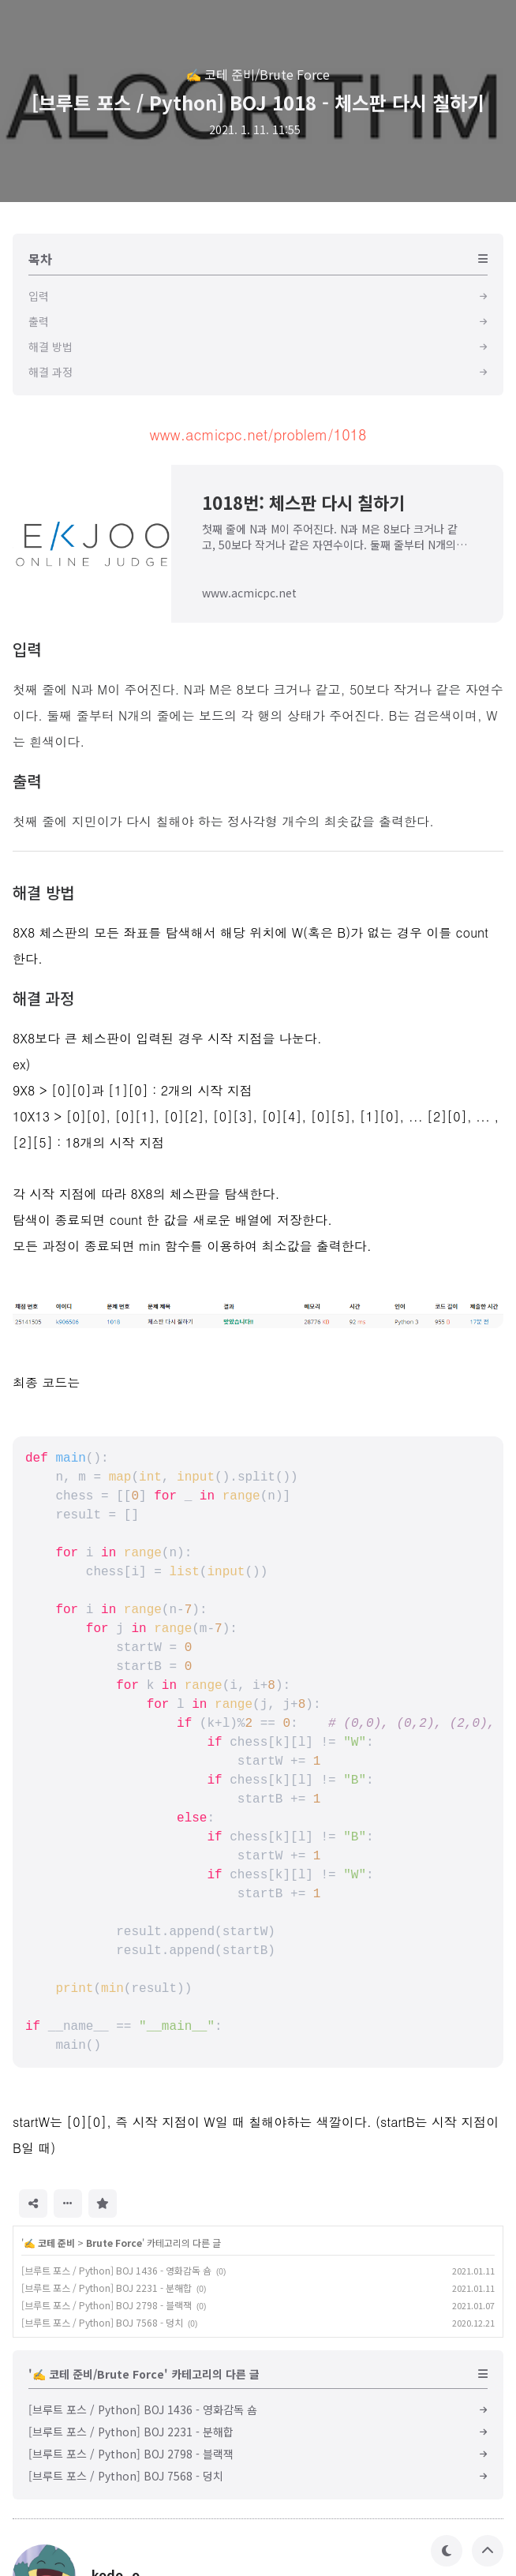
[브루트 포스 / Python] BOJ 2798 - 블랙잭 (106, 2305)
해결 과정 (43, 998)
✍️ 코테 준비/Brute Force (258, 74)
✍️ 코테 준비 (49, 2242)
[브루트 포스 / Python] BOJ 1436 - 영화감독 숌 (116, 2270)
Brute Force (114, 2242)
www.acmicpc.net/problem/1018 (257, 434)
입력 (27, 649)
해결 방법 (43, 892)
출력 (27, 780)
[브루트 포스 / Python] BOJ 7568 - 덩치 (102, 2322)
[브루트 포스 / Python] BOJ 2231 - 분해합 (106, 2287)
